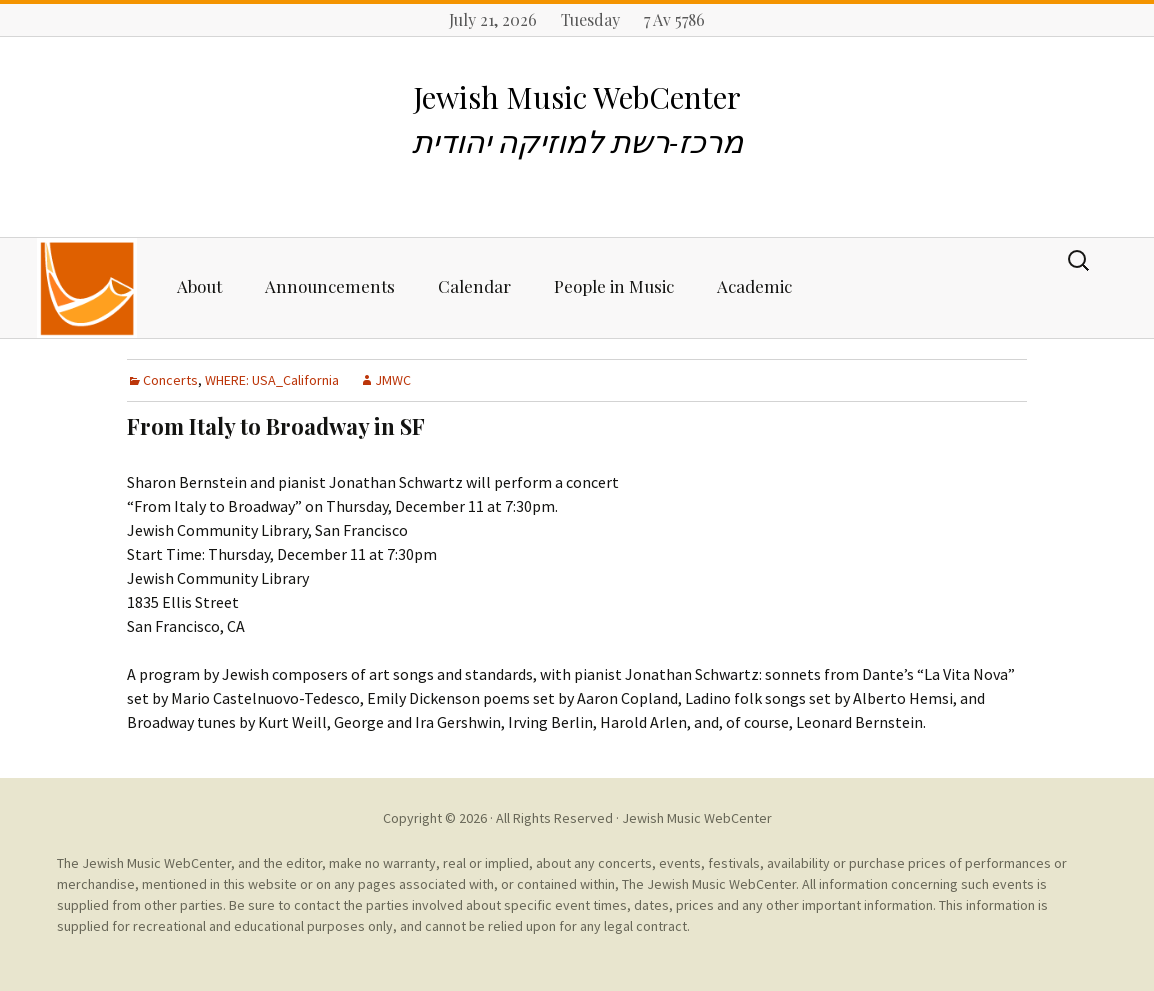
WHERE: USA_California (272, 380)
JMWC (393, 380)
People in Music (614, 286)
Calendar (474, 286)
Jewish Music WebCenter (697, 818)
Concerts (170, 380)
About (199, 286)
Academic (754, 286)
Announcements (330, 286)
